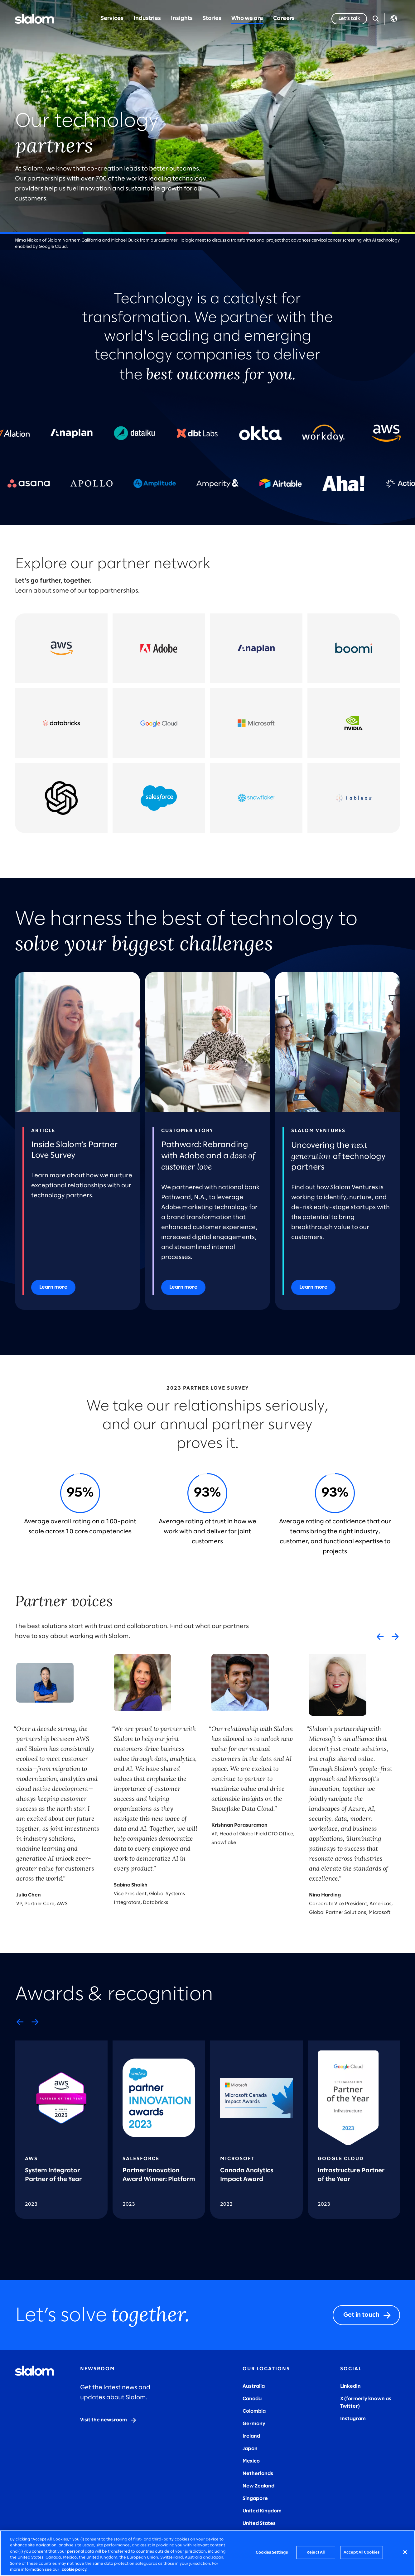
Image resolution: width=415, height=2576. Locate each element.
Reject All (315, 2552)
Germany (254, 2423)
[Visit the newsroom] (108, 2420)
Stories (212, 18)
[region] (207, 2553)
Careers (284, 18)
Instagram (353, 2418)
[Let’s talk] (349, 18)
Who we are (247, 18)
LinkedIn (350, 2386)
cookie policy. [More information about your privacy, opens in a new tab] (74, 2570)
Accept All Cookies (361, 2552)
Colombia (254, 2411)
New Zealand (258, 2486)
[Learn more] (53, 1287)
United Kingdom (262, 2511)
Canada (252, 2398)
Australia (254, 2386)
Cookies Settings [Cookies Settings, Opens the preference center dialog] (272, 2552)
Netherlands (258, 2473)
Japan (250, 2448)
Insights (182, 18)
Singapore (255, 2498)
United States (259, 2523)
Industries (147, 18)
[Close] (405, 2552)
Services (112, 18)
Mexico (251, 2461)
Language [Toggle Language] (394, 18)
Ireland (251, 2436)
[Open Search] (375, 18)
